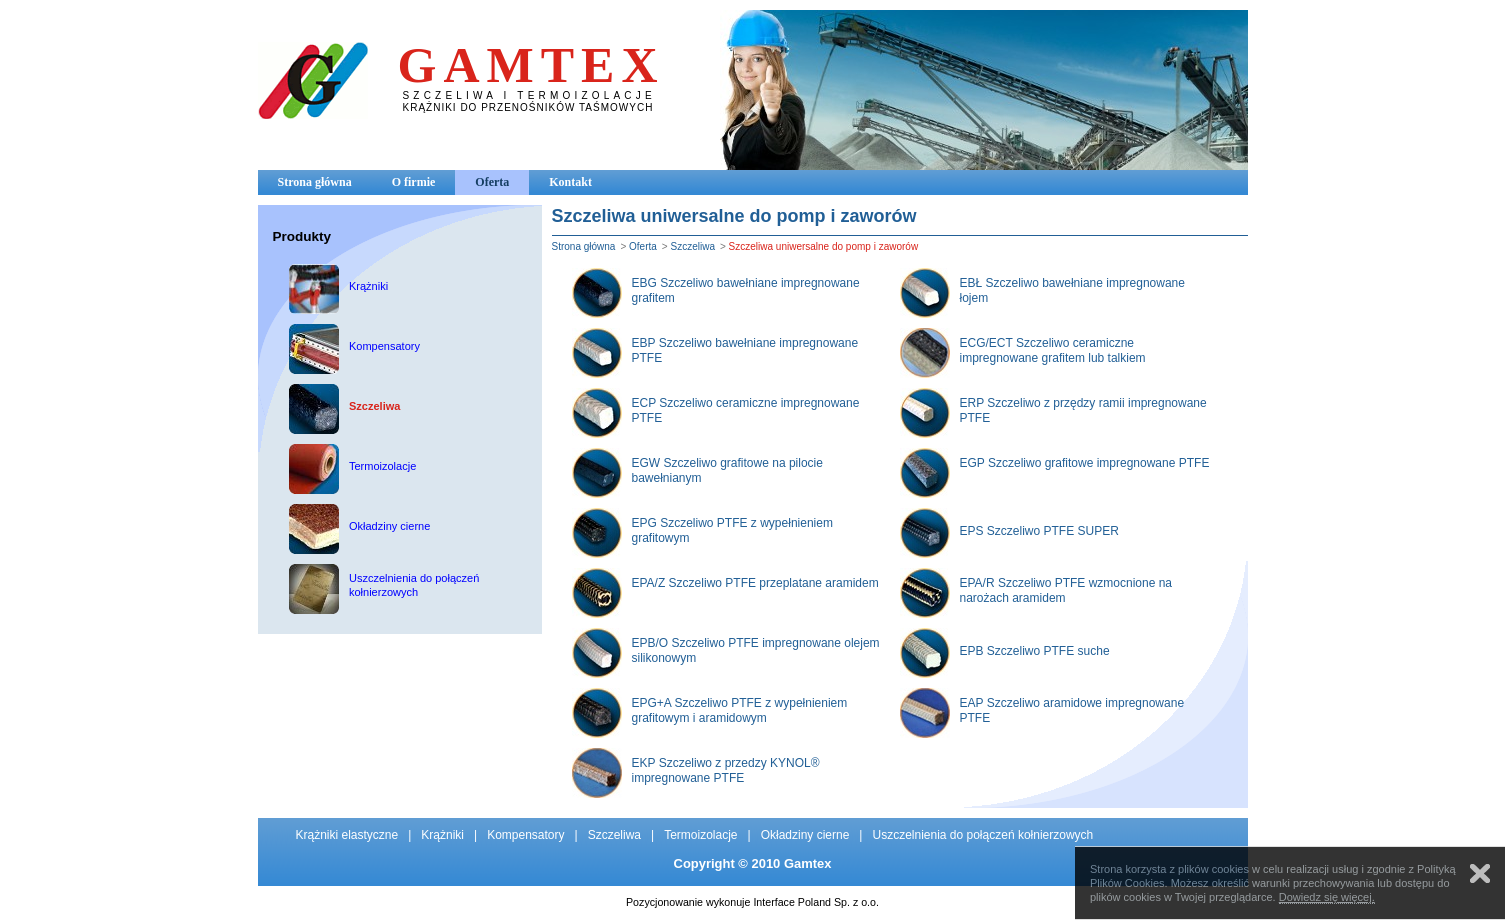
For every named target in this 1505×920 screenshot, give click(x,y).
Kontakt (570, 182)
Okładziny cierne (805, 835)
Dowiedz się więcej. (1327, 897)
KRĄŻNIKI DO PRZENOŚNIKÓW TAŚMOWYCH (528, 107)
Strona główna (315, 182)
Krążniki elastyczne (347, 835)
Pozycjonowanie (664, 902)
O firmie (414, 182)
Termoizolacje (700, 835)
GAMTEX (531, 65)
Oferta (492, 182)
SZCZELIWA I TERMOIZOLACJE (529, 95)
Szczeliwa (692, 246)
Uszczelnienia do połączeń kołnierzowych (982, 835)
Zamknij (1480, 873)
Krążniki (442, 835)
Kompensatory (525, 835)
